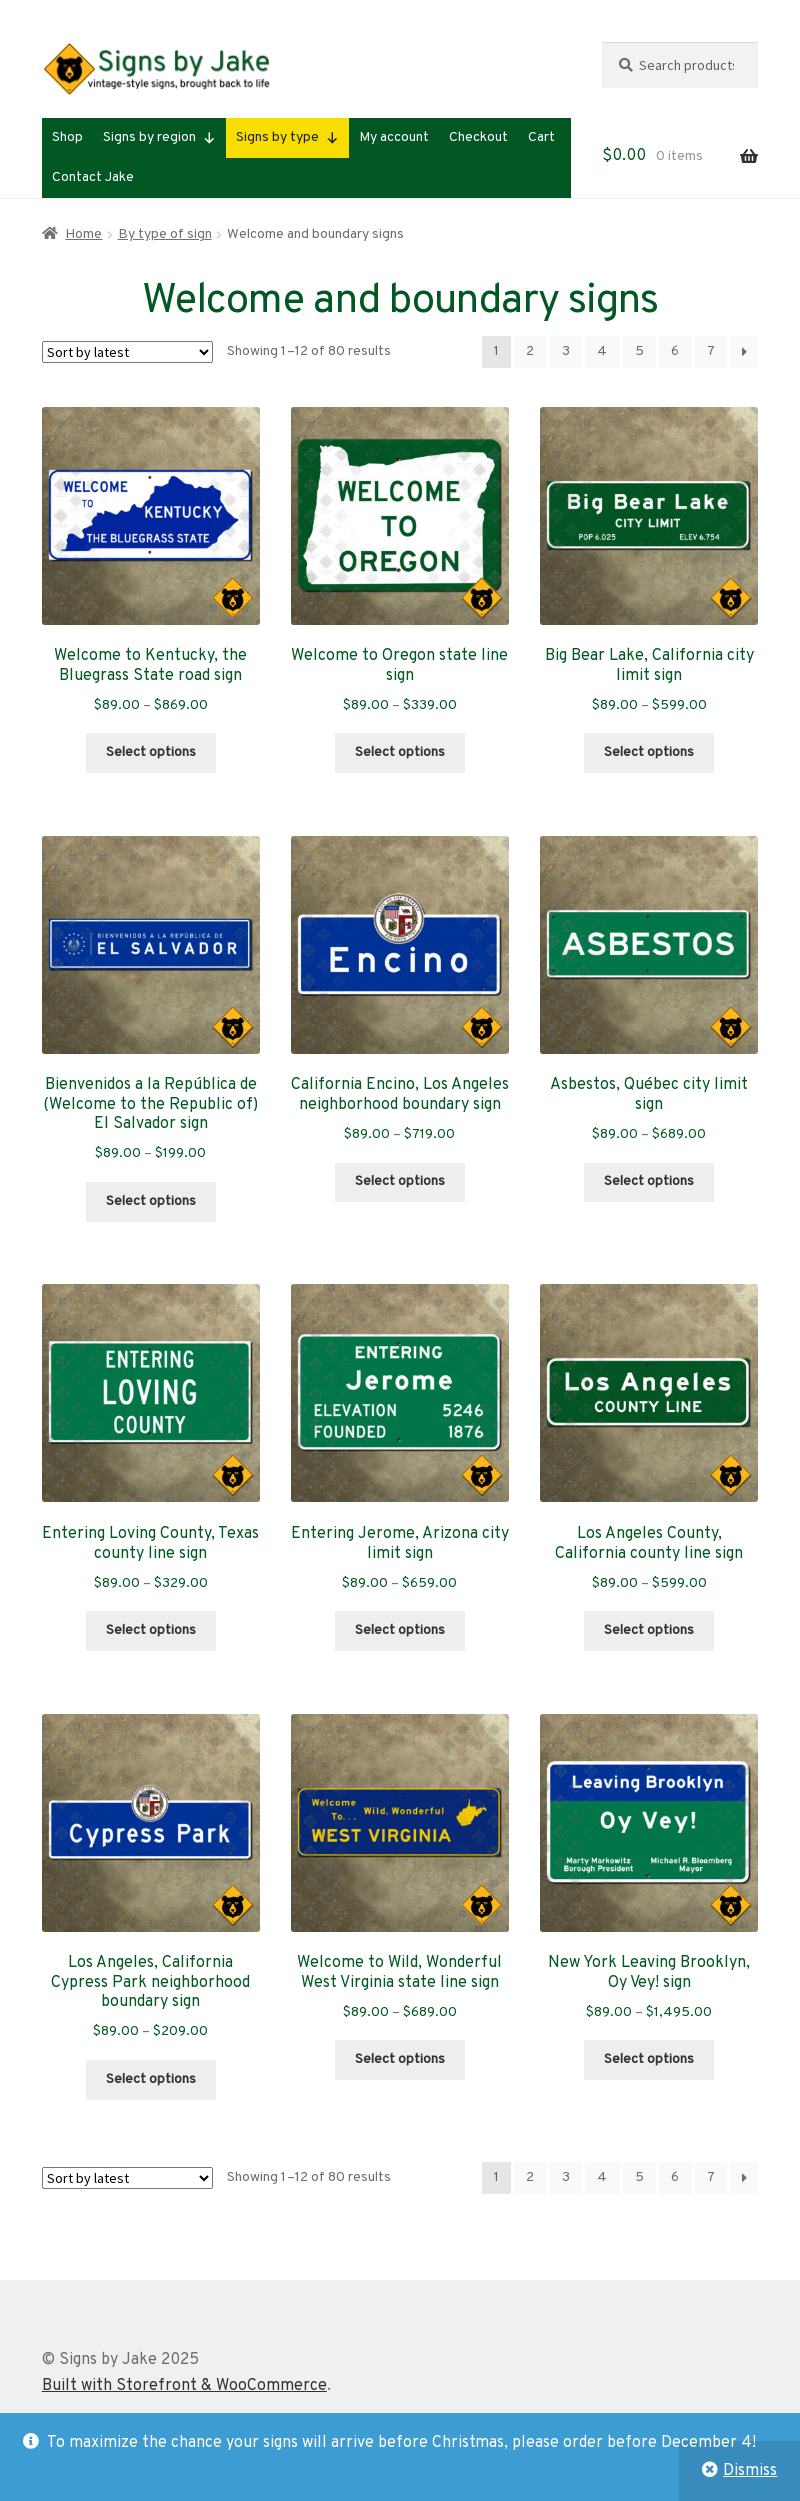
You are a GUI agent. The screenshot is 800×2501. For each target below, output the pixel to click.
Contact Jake (93, 177)
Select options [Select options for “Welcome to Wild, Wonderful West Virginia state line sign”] (400, 2059)
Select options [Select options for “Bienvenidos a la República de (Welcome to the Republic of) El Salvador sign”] (151, 1201)
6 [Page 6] (675, 351)
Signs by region (159, 138)
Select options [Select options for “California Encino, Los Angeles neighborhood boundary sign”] (400, 1181)
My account (394, 137)
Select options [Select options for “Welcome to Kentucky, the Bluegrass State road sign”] (151, 752)
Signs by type (287, 138)
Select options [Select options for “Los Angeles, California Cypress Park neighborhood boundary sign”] (151, 2079)
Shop (67, 137)
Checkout (478, 137)
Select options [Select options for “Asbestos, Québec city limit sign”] (649, 1181)
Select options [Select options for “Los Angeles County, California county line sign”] (649, 1630)
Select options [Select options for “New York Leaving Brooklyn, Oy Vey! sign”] (649, 2059)
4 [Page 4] (602, 351)
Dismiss (750, 2471)
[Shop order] (127, 352)
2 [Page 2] (530, 351)
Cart (541, 137)
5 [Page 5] (639, 351)
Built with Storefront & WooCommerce (184, 2386)
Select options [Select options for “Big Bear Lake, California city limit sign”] (649, 752)
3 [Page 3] (566, 351)
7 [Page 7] (711, 351)
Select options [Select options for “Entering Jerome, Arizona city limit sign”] (400, 1630)
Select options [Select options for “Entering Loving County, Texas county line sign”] (151, 1630)
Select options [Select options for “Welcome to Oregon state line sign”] (400, 752)
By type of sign (165, 234)
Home (83, 234)
